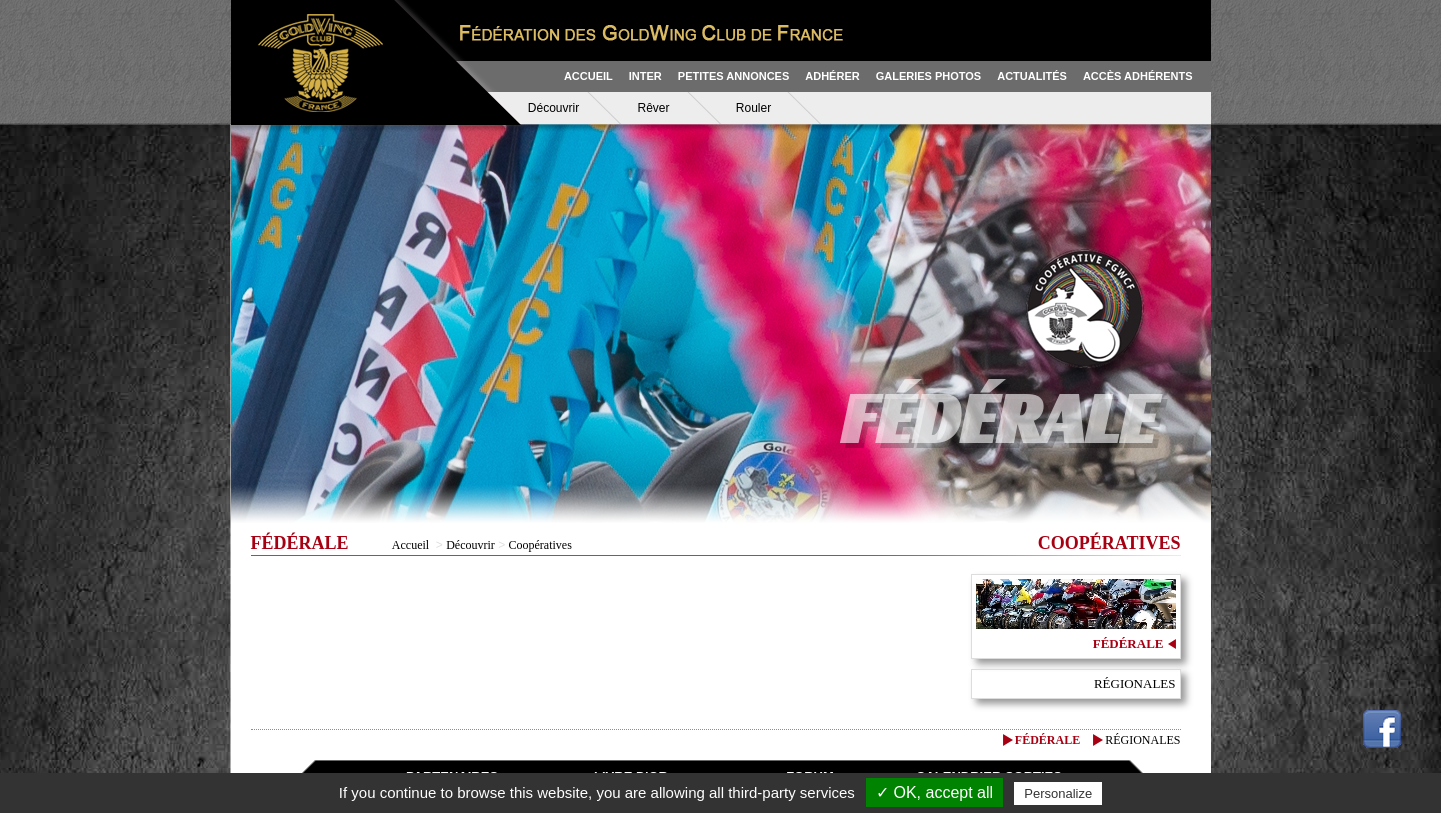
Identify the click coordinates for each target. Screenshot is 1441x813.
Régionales (1135, 683)
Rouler (753, 108)
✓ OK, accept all (934, 792)
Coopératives (540, 545)
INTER (645, 76)
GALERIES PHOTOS (929, 76)
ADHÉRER (832, 76)
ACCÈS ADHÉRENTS (1138, 76)
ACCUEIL (588, 76)
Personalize (1058, 793)
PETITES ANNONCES (733, 76)
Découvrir (553, 108)
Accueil (410, 545)
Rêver (653, 108)
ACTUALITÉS (1032, 76)
